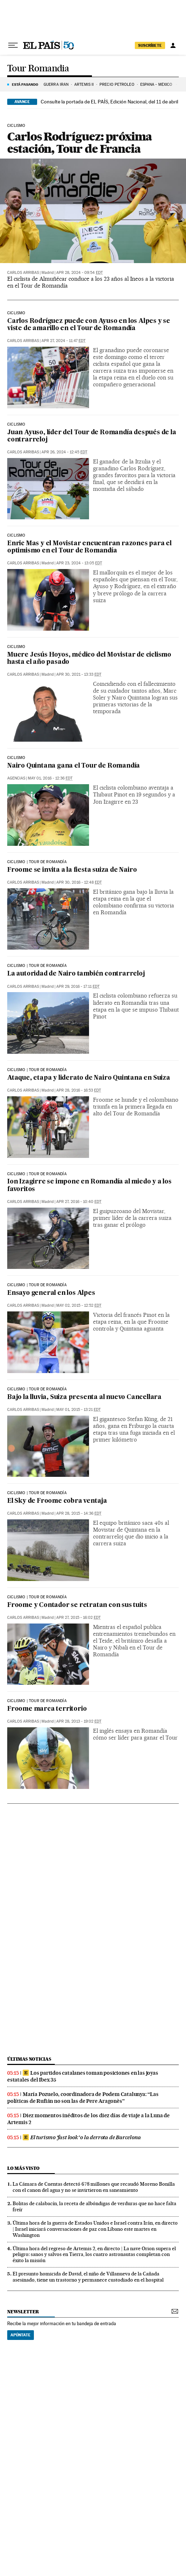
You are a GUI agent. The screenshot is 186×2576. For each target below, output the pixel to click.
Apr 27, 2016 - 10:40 (78, 1201)
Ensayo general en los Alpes (51, 1293)
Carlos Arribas (23, 272)
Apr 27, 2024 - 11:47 (63, 340)
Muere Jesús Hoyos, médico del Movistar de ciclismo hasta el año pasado (89, 658)
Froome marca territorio (47, 1709)
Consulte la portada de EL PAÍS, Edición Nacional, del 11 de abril (109, 102)
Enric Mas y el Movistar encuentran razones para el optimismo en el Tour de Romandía (89, 547)
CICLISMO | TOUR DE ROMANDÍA (37, 1285)
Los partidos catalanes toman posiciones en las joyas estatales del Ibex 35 (82, 2076)
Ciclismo (16, 126)
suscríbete (150, 45)
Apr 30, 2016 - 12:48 (79, 882)
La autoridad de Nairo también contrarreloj (76, 974)
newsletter (23, 2311)
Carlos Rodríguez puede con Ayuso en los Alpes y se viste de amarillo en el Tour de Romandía (88, 325)
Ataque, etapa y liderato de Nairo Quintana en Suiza (88, 1078)
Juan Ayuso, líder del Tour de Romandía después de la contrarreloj (91, 436)
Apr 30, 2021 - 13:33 (78, 674)
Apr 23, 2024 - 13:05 (79, 563)
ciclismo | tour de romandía (37, 862)
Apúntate (20, 2334)
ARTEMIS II (84, 84)
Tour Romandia (38, 69)
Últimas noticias (29, 2059)
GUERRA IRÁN (56, 84)
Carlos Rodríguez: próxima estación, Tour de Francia (79, 142)
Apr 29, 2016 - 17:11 (77, 986)
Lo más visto (23, 2168)
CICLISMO (16, 758)
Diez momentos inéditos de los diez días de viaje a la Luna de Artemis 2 (88, 2119)
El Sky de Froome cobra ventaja (57, 1501)
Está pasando (25, 84)
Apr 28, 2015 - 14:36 (78, 1513)
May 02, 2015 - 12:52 (78, 1305)
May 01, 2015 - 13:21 (78, 1409)
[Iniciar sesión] (173, 45)
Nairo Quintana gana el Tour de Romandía (73, 766)
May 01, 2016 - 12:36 (50, 778)
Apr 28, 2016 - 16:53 (78, 1090)
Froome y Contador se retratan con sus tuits (77, 1605)
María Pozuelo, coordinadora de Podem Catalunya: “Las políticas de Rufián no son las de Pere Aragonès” (83, 2097)
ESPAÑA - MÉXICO (157, 84)
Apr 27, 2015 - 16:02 (78, 1617)
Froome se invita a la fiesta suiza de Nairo (72, 870)
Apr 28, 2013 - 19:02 (78, 1721)
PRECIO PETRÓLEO (116, 84)
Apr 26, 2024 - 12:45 (64, 452)
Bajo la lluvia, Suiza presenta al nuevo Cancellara (84, 1397)
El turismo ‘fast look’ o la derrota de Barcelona (82, 2137)
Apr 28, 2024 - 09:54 (79, 272)
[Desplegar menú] (13, 45)
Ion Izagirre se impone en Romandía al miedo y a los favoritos (89, 1185)
